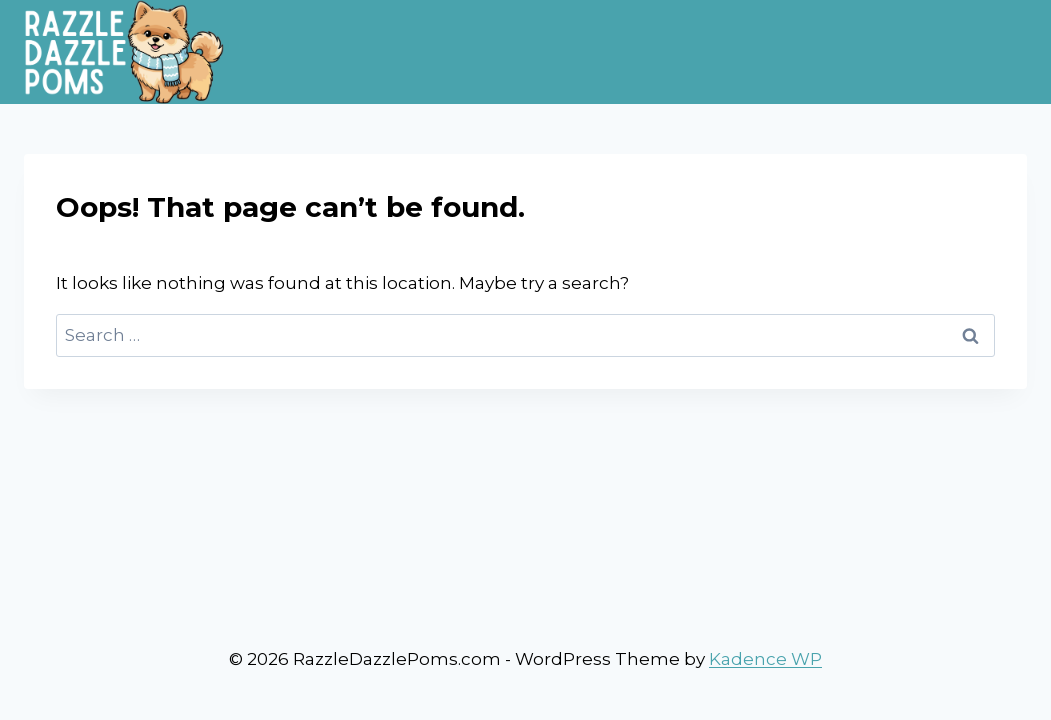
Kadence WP (765, 659)
